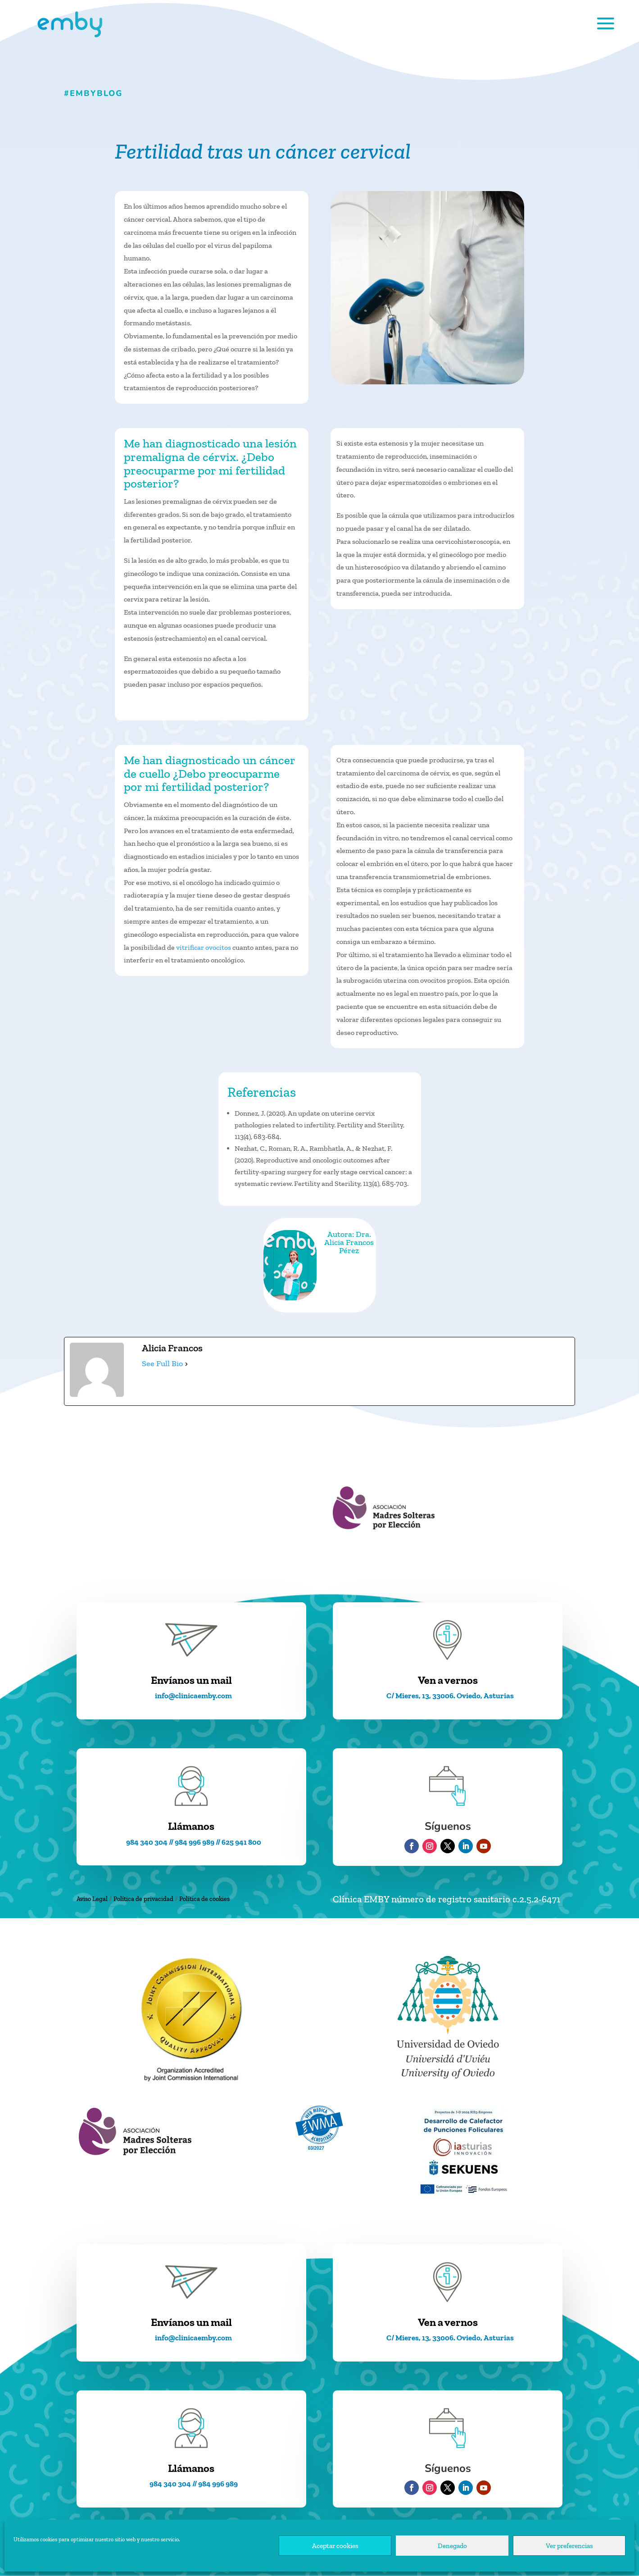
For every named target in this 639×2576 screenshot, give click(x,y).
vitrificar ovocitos (203, 947)
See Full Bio (162, 1363)
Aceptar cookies (335, 2546)
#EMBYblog (93, 93)
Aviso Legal (92, 1899)
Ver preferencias (569, 2546)
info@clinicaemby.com (193, 1695)
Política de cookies (204, 1899)
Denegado (452, 2546)
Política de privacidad (143, 1899)
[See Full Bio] (186, 1364)
